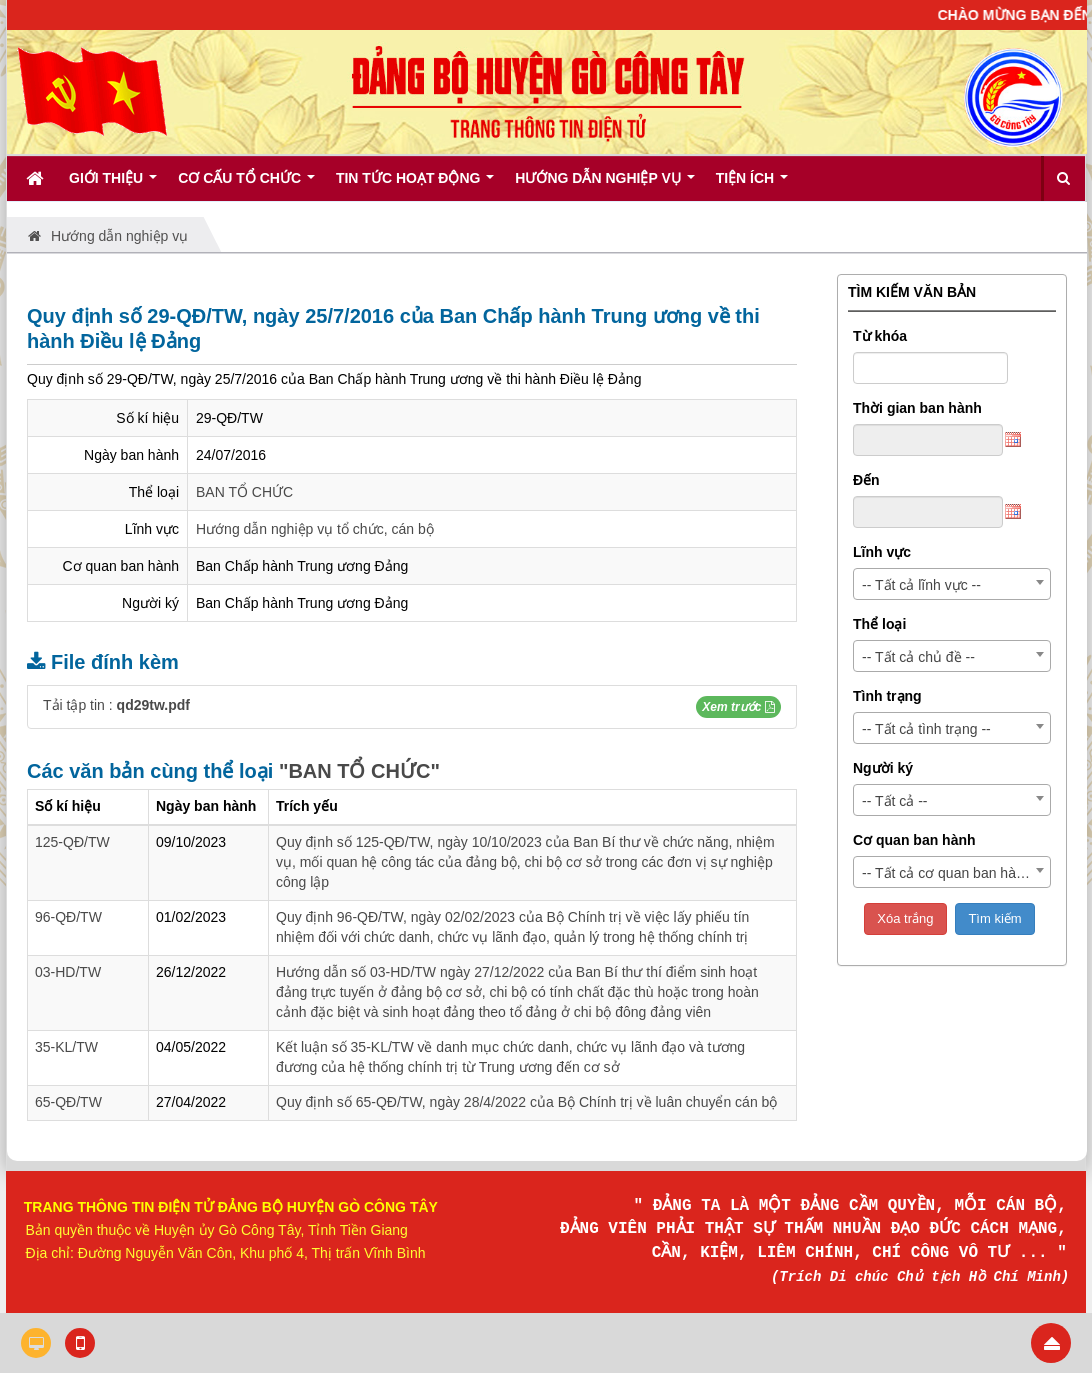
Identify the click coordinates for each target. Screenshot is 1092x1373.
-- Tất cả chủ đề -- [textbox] (918, 657)
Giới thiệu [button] (113, 185)
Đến (866, 480)
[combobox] (952, 584)
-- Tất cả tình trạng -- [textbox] (926, 729)
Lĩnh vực (882, 552)
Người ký (883, 768)
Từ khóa (880, 336)
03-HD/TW (68, 972)
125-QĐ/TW (72, 842)
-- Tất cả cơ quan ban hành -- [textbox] (953, 873)
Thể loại (879, 624)
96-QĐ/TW (68, 917)
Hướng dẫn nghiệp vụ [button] (604, 185)
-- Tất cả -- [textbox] (895, 801)
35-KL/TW (66, 1047)
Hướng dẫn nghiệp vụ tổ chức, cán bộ (315, 529)
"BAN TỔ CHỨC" (359, 771)
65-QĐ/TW (68, 1102)
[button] (738, 707)
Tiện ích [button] (752, 185)
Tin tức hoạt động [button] (415, 185)
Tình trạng (887, 696)
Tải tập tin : (116, 705)
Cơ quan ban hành (914, 840)
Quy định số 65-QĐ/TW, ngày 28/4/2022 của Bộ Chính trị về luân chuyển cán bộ (526, 1102)
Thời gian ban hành (917, 408)
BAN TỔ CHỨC (244, 492)
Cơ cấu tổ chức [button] (246, 185)
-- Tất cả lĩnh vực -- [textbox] (921, 585)
